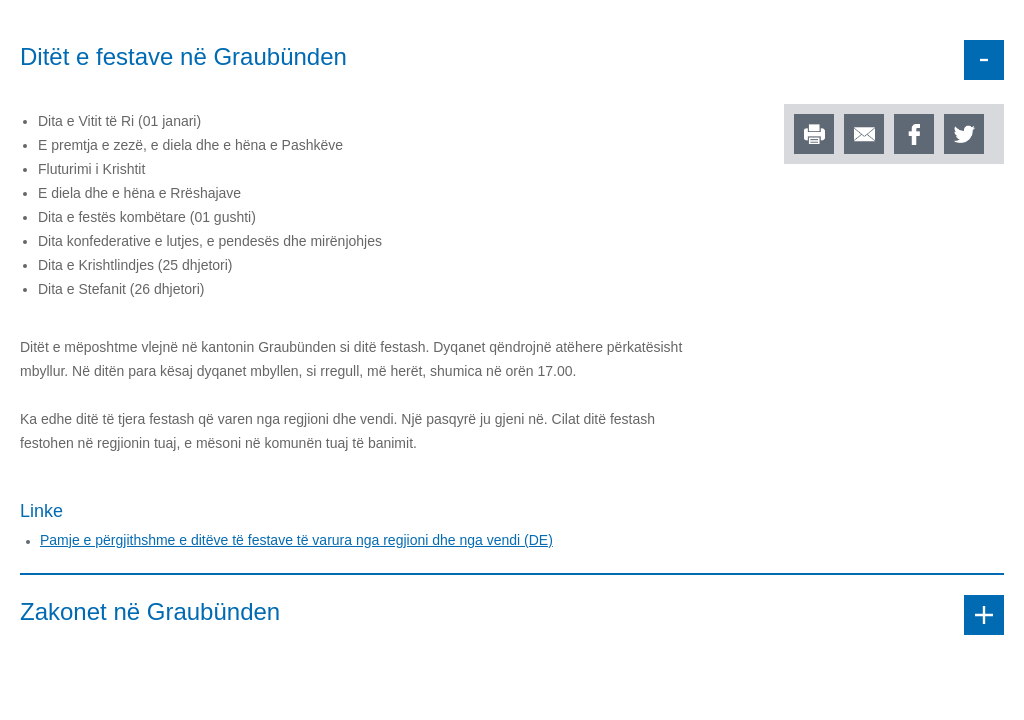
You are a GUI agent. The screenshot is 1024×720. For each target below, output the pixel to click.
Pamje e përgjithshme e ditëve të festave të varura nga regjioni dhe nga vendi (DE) (296, 540)
